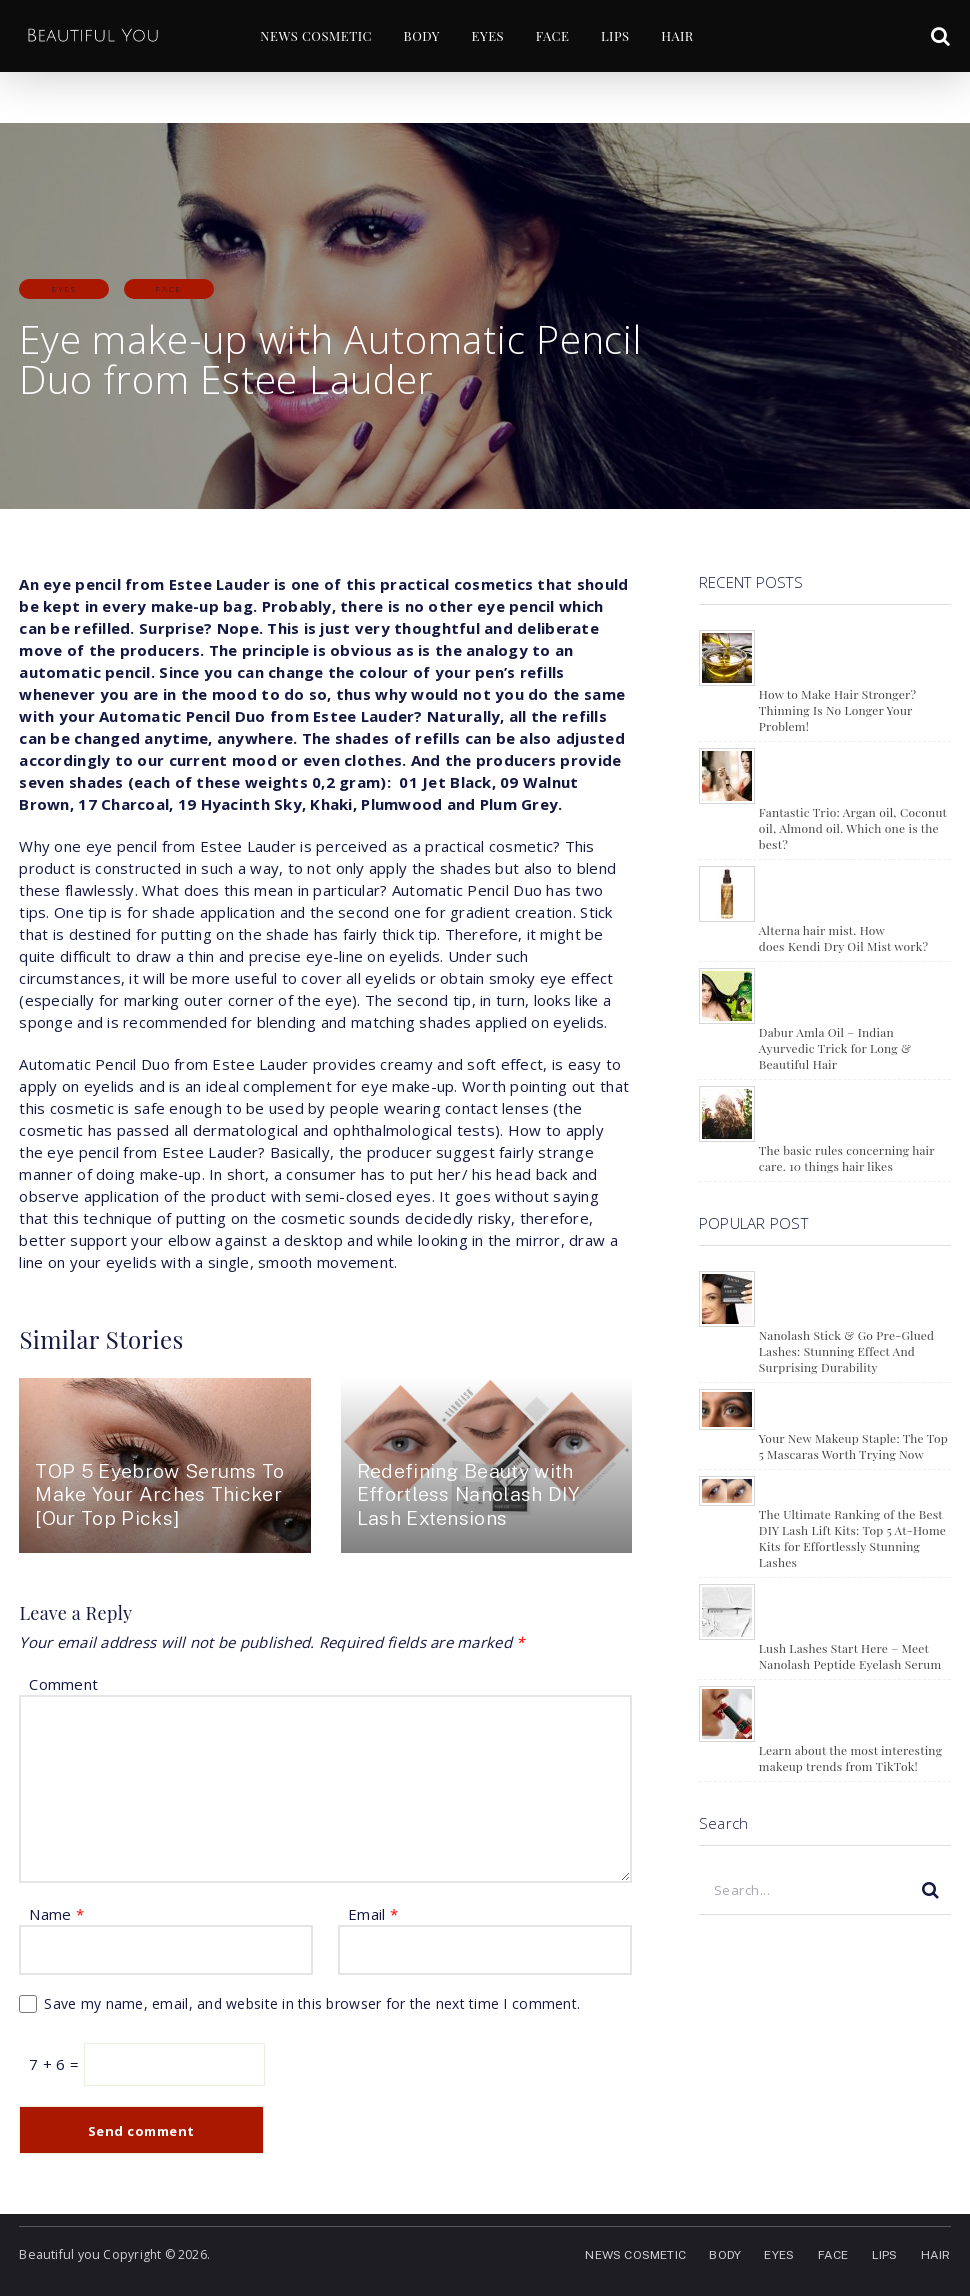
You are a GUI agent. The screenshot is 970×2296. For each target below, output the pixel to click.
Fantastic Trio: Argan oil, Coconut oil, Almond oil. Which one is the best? (853, 828)
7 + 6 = (56, 2064)
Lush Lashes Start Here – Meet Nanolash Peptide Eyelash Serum (850, 1656)
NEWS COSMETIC (307, 36)
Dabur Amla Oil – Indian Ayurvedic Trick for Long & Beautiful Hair (835, 1048)
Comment (63, 1684)
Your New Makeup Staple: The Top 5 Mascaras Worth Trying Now (853, 1446)
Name (56, 1914)
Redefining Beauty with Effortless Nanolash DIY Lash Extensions (474, 1495)
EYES (483, 36)
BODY (415, 36)
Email (373, 1914)
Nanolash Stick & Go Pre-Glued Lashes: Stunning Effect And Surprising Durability (846, 1351)
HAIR (680, 36)
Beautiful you (57, 2254)
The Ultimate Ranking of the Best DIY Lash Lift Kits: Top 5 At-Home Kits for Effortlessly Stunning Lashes (852, 1538)
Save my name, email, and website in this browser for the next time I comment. (312, 2003)
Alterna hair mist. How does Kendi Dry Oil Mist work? (843, 938)
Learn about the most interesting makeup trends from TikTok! (850, 1758)
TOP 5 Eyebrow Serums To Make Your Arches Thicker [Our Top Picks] (149, 1495)
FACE (551, 36)
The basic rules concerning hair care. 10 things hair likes (847, 1158)
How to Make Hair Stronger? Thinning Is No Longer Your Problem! (837, 710)
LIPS (615, 36)
